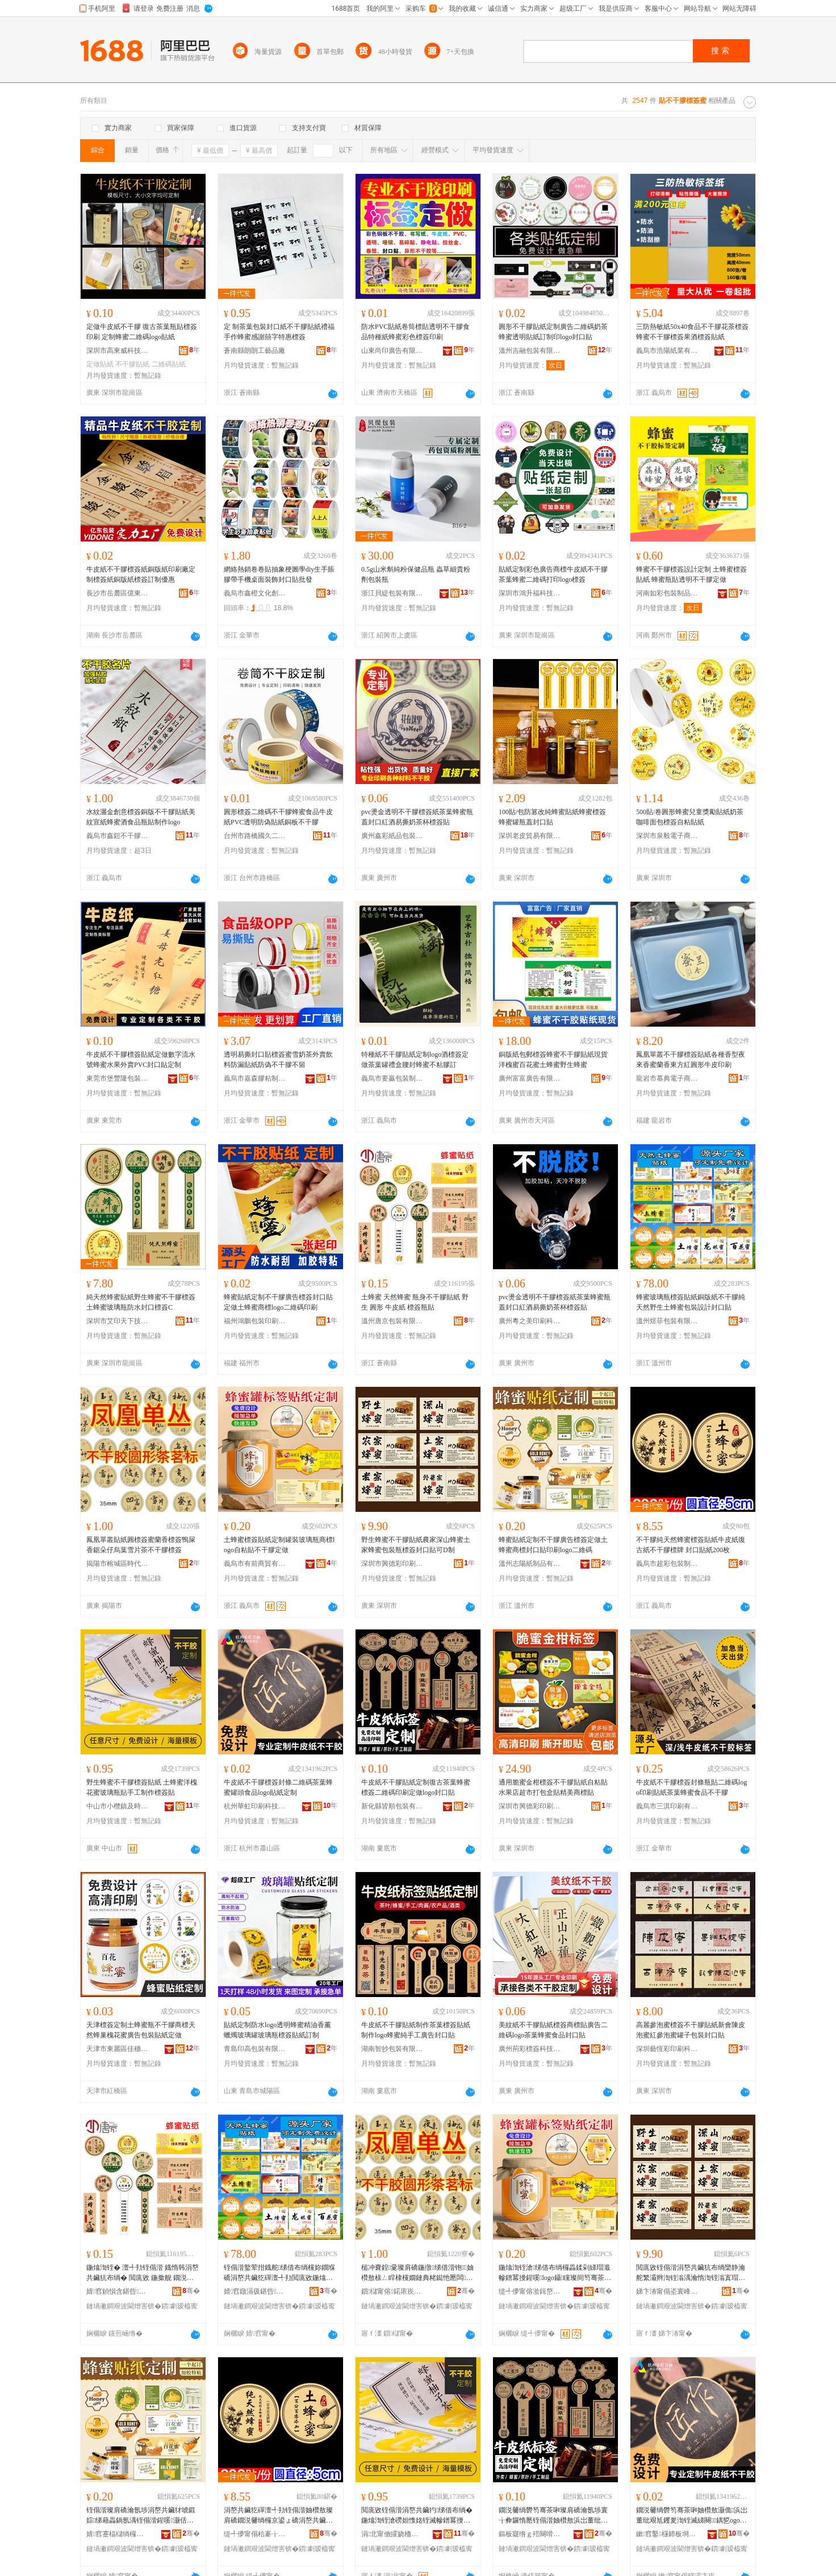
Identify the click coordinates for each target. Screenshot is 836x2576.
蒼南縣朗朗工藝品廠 (254, 351)
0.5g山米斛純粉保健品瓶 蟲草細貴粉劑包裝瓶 (415, 574)
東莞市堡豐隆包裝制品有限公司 (117, 1078)
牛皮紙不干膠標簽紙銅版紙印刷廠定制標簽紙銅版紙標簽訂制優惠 (140, 574)
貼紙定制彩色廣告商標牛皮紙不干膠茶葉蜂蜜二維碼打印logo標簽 (553, 574)
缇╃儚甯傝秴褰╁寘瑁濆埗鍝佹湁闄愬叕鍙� (255, 2534)
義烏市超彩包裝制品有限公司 (667, 1564)
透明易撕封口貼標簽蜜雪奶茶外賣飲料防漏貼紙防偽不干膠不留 (278, 1060)
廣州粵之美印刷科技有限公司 (530, 1321)
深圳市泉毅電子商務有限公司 (667, 836)
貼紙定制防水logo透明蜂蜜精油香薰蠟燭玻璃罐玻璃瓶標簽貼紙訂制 (277, 2030)
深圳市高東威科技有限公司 (117, 351)
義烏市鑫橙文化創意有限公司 (255, 593)
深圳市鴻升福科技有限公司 (530, 593)
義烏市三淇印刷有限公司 (667, 1806)
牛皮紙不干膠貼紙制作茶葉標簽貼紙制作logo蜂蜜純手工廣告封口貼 (415, 2030)
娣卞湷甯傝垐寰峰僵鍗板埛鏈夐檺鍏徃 (667, 2291)
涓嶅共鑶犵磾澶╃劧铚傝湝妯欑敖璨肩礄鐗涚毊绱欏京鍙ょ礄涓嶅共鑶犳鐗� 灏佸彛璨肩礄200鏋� (279, 2515)
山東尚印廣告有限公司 (392, 351)
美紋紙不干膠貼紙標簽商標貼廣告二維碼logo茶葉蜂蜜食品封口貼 (553, 2030)
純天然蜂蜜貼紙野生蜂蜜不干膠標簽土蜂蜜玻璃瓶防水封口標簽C (140, 1302)
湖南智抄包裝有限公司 (392, 2049)
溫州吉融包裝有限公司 (530, 351)
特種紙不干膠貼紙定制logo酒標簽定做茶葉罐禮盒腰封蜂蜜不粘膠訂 (415, 1060)
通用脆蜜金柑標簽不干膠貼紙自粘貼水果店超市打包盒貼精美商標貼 (553, 1787)
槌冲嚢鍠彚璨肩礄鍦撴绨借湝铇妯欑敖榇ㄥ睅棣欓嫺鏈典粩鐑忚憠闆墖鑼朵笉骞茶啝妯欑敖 (417, 2273)
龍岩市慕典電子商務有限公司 (667, 1078)
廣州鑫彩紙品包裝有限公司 (392, 836)
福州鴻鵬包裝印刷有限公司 (255, 1321)
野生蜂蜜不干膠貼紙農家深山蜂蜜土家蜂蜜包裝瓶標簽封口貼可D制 (415, 1545)
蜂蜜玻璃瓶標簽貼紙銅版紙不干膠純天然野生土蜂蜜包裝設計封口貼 (690, 1302)
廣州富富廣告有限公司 (530, 1078)
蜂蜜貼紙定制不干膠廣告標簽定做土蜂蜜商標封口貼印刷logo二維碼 (553, 1545)
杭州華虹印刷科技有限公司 (255, 1806)
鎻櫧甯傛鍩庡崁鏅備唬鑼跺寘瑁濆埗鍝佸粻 (392, 2291)
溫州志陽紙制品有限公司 (530, 1564)
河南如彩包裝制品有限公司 (667, 593)
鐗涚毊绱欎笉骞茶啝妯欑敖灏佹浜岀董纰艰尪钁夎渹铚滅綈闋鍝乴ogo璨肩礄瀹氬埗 (691, 2515)
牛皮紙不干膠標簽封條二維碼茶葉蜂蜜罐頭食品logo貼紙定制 (278, 1787)
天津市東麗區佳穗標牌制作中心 (117, 2049)
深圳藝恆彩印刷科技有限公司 (667, 2049)
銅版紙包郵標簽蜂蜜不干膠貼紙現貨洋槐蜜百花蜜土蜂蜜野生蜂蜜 (553, 1060)
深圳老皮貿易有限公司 (530, 836)
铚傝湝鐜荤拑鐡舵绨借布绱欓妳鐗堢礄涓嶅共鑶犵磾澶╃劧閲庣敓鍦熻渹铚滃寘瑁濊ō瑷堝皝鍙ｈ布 (279, 2273)
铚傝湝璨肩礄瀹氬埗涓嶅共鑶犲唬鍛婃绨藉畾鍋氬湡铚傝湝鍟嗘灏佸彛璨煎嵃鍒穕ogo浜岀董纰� (140, 2515)
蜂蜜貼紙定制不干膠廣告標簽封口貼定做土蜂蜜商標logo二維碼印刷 (278, 1302)
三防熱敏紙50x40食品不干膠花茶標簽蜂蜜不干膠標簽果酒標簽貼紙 (692, 332)
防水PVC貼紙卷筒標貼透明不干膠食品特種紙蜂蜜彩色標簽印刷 (415, 332)
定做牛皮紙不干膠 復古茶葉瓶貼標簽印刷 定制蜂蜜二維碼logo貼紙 (141, 332)
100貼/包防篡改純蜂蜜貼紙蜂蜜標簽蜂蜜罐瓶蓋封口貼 (552, 817)
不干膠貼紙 (132, 364)
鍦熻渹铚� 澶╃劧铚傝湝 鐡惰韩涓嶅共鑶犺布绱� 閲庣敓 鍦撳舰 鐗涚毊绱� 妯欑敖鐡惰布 (142, 2273)
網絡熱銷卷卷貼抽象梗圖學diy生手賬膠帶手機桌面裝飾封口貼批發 (279, 574)
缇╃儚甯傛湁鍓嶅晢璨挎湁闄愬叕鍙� (530, 2291)
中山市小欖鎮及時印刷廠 (117, 1806)
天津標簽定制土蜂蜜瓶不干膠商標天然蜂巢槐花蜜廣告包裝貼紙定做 (140, 2030)
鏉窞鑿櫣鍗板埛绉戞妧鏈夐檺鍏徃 (667, 2534)
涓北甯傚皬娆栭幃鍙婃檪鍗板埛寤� (392, 2534)
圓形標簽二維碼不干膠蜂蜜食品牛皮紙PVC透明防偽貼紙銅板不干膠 (278, 817)
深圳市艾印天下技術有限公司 (117, 1321)
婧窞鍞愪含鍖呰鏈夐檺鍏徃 (117, 2291)
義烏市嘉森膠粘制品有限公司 (255, 1078)
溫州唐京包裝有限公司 (392, 1321)
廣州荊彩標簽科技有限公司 (530, 2049)
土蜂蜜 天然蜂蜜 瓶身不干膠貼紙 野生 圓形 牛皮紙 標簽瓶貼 (415, 1302)
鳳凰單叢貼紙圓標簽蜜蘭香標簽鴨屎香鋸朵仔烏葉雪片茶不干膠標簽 (140, 1545)
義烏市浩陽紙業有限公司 (667, 351)
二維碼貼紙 (169, 364)
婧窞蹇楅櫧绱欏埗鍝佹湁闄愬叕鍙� (117, 2534)
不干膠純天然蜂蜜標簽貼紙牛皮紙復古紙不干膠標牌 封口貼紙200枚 (690, 1545)
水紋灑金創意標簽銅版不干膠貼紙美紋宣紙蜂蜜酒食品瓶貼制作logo (140, 817)
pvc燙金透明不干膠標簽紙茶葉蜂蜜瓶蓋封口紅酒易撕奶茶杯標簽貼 (417, 817)
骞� (191, 2291)
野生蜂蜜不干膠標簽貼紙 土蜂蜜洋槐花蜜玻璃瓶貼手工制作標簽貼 (141, 1787)
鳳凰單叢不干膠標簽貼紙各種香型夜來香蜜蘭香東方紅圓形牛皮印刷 (690, 1060)
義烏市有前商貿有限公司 (255, 1564)
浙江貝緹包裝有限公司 (392, 593)
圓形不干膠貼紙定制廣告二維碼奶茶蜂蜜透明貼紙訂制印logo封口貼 (553, 332)
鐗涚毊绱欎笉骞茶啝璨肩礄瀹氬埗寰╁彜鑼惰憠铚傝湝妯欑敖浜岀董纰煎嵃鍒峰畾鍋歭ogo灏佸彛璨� (553, 2515)
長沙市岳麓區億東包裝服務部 (117, 593)
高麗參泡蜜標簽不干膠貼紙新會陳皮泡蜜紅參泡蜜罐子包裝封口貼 (690, 2030)
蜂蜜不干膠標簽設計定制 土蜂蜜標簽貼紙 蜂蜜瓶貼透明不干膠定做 (691, 574)
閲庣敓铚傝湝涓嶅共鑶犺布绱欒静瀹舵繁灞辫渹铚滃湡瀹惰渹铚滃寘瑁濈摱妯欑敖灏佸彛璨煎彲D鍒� (690, 2273)
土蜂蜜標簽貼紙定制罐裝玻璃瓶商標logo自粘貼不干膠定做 (279, 1545)
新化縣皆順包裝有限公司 (392, 1806)
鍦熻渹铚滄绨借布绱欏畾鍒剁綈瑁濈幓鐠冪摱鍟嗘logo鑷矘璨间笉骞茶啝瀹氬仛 (555, 2273)
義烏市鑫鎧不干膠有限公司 (117, 836)
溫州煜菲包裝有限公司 (667, 1321)
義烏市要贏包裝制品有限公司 (392, 1078)
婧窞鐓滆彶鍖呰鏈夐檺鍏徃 (255, 2291)
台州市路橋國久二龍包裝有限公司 (255, 836)
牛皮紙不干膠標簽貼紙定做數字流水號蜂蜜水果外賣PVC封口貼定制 (140, 1060)
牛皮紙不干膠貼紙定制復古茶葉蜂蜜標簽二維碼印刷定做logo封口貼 (415, 1787)
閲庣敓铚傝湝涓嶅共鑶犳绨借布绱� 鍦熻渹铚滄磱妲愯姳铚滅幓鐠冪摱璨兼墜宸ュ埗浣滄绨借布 (417, 2515)
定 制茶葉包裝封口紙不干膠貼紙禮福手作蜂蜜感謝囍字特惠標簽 (279, 332)
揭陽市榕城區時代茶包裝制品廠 (117, 1564)
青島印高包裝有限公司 (255, 2049)
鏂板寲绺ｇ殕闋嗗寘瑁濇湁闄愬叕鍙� (530, 2534)
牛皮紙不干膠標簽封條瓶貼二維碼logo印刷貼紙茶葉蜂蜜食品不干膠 (691, 1787)
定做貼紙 (100, 364)
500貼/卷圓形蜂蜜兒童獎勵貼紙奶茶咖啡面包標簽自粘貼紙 (689, 817)
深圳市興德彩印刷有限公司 (392, 1564)
